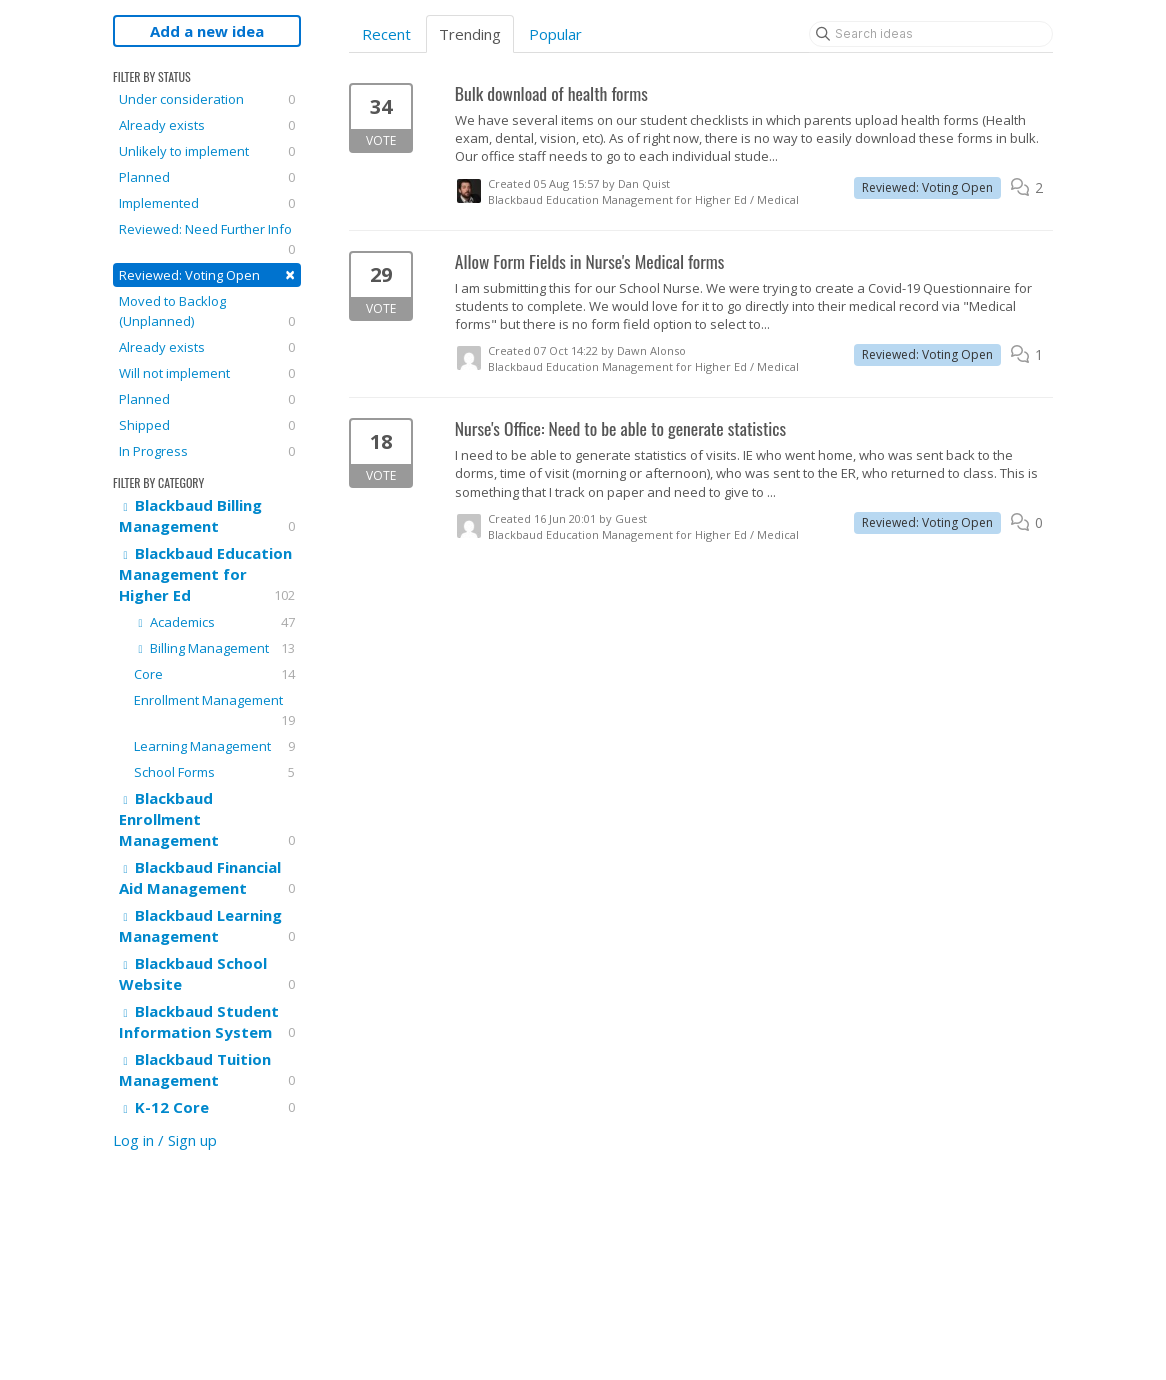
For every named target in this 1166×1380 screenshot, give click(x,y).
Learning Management (214, 746)
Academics (214, 622)
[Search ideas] (931, 34)
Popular (555, 34)
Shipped (207, 425)
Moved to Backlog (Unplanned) (207, 311)
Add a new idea (207, 31)
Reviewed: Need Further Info (207, 239)
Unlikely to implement (207, 151)
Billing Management (214, 648)
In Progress (207, 451)
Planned (207, 177)
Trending (470, 34)
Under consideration (207, 99)
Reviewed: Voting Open (207, 274)
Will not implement (207, 373)
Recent (386, 34)
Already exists (207, 125)
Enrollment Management (214, 710)
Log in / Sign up (165, 1140)
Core (214, 674)
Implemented (207, 203)
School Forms (214, 772)
